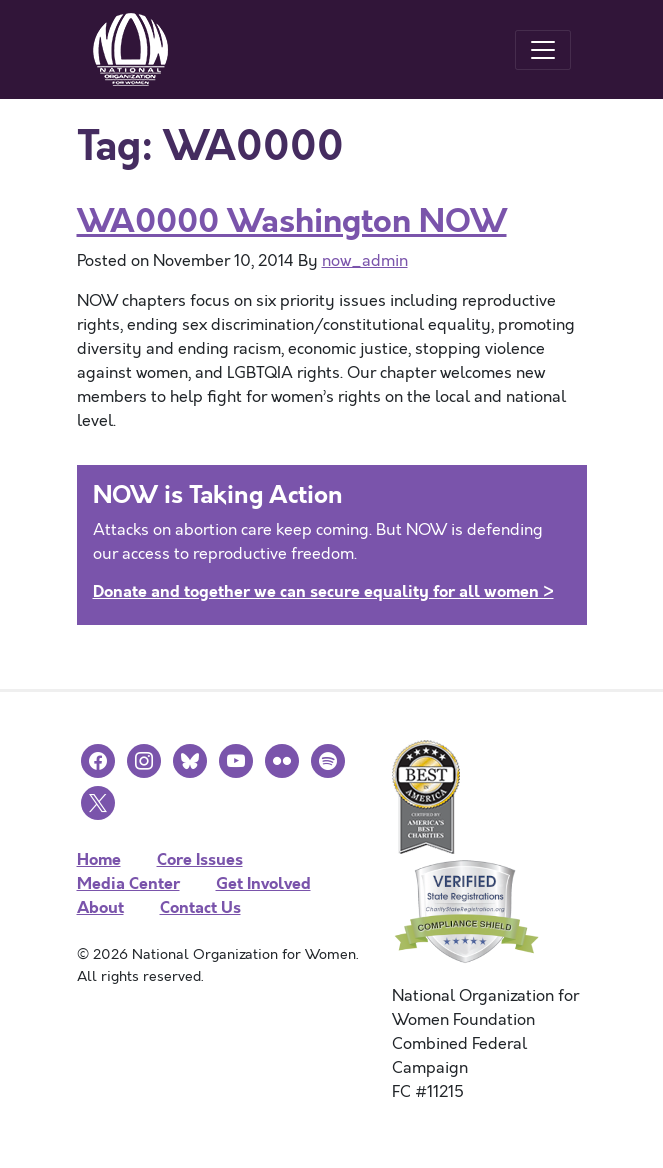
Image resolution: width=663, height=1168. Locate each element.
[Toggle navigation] (543, 50)
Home (99, 859)
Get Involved (263, 883)
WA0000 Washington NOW (292, 221)
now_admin (365, 261)
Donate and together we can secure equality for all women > (323, 591)
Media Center (128, 883)
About (100, 907)
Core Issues (200, 859)
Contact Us (200, 907)
